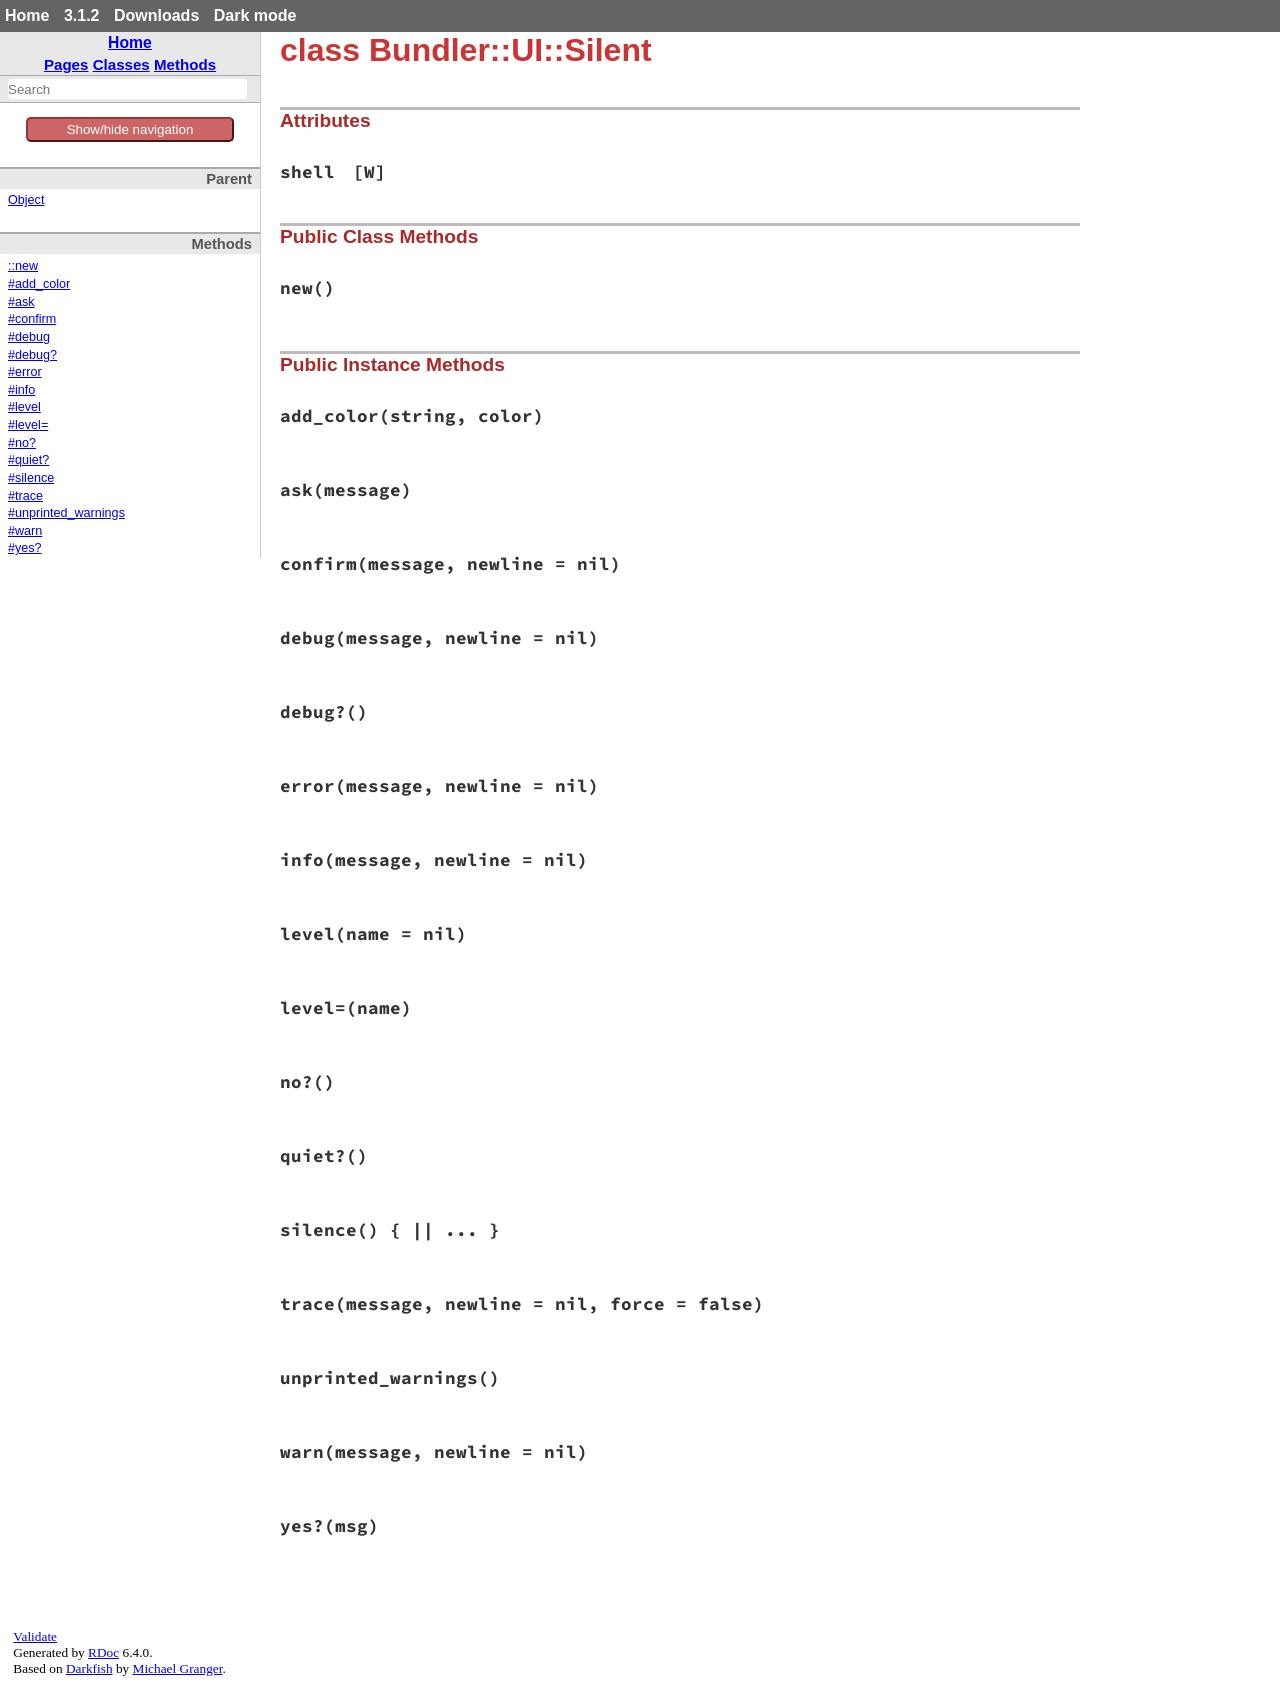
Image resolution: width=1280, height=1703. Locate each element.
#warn (25, 531)
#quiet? (28, 460)
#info (21, 390)
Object (26, 200)
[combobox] (127, 89)
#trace (25, 496)
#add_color (39, 284)
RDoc (103, 1652)
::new (23, 266)
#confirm (32, 319)
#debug (29, 337)
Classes (121, 64)
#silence (31, 478)
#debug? (32, 355)
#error (25, 372)
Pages (66, 64)
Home (27, 15)
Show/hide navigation (130, 129)
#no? (22, 443)
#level (24, 407)
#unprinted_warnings (66, 513)
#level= (28, 425)
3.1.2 (82, 15)
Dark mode (255, 15)
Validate (35, 1636)
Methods (185, 64)
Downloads (156, 15)
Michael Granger (178, 1668)
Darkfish (89, 1668)
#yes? (25, 548)
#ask (21, 302)
